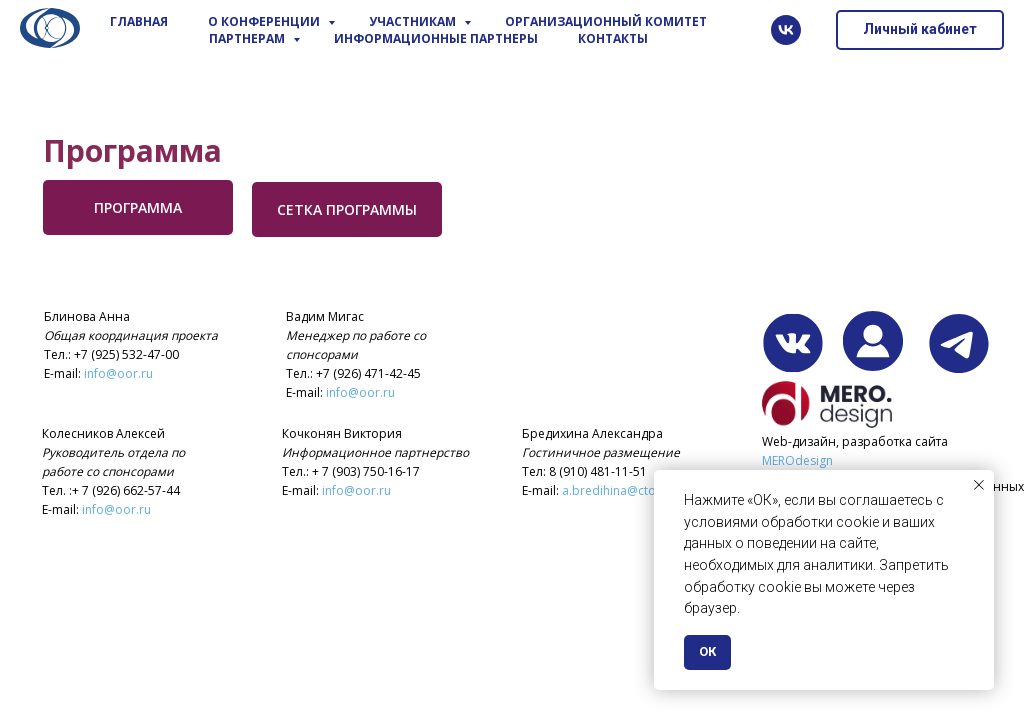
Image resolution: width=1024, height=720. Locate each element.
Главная (139, 21)
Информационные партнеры (436, 38)
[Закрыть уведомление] (979, 485)
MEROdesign (797, 460)
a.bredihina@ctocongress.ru (642, 490)
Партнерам (248, 38)
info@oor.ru (118, 373)
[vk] (786, 30)
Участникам (414, 21)
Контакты (613, 38)
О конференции (265, 21)
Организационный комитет (606, 21)
